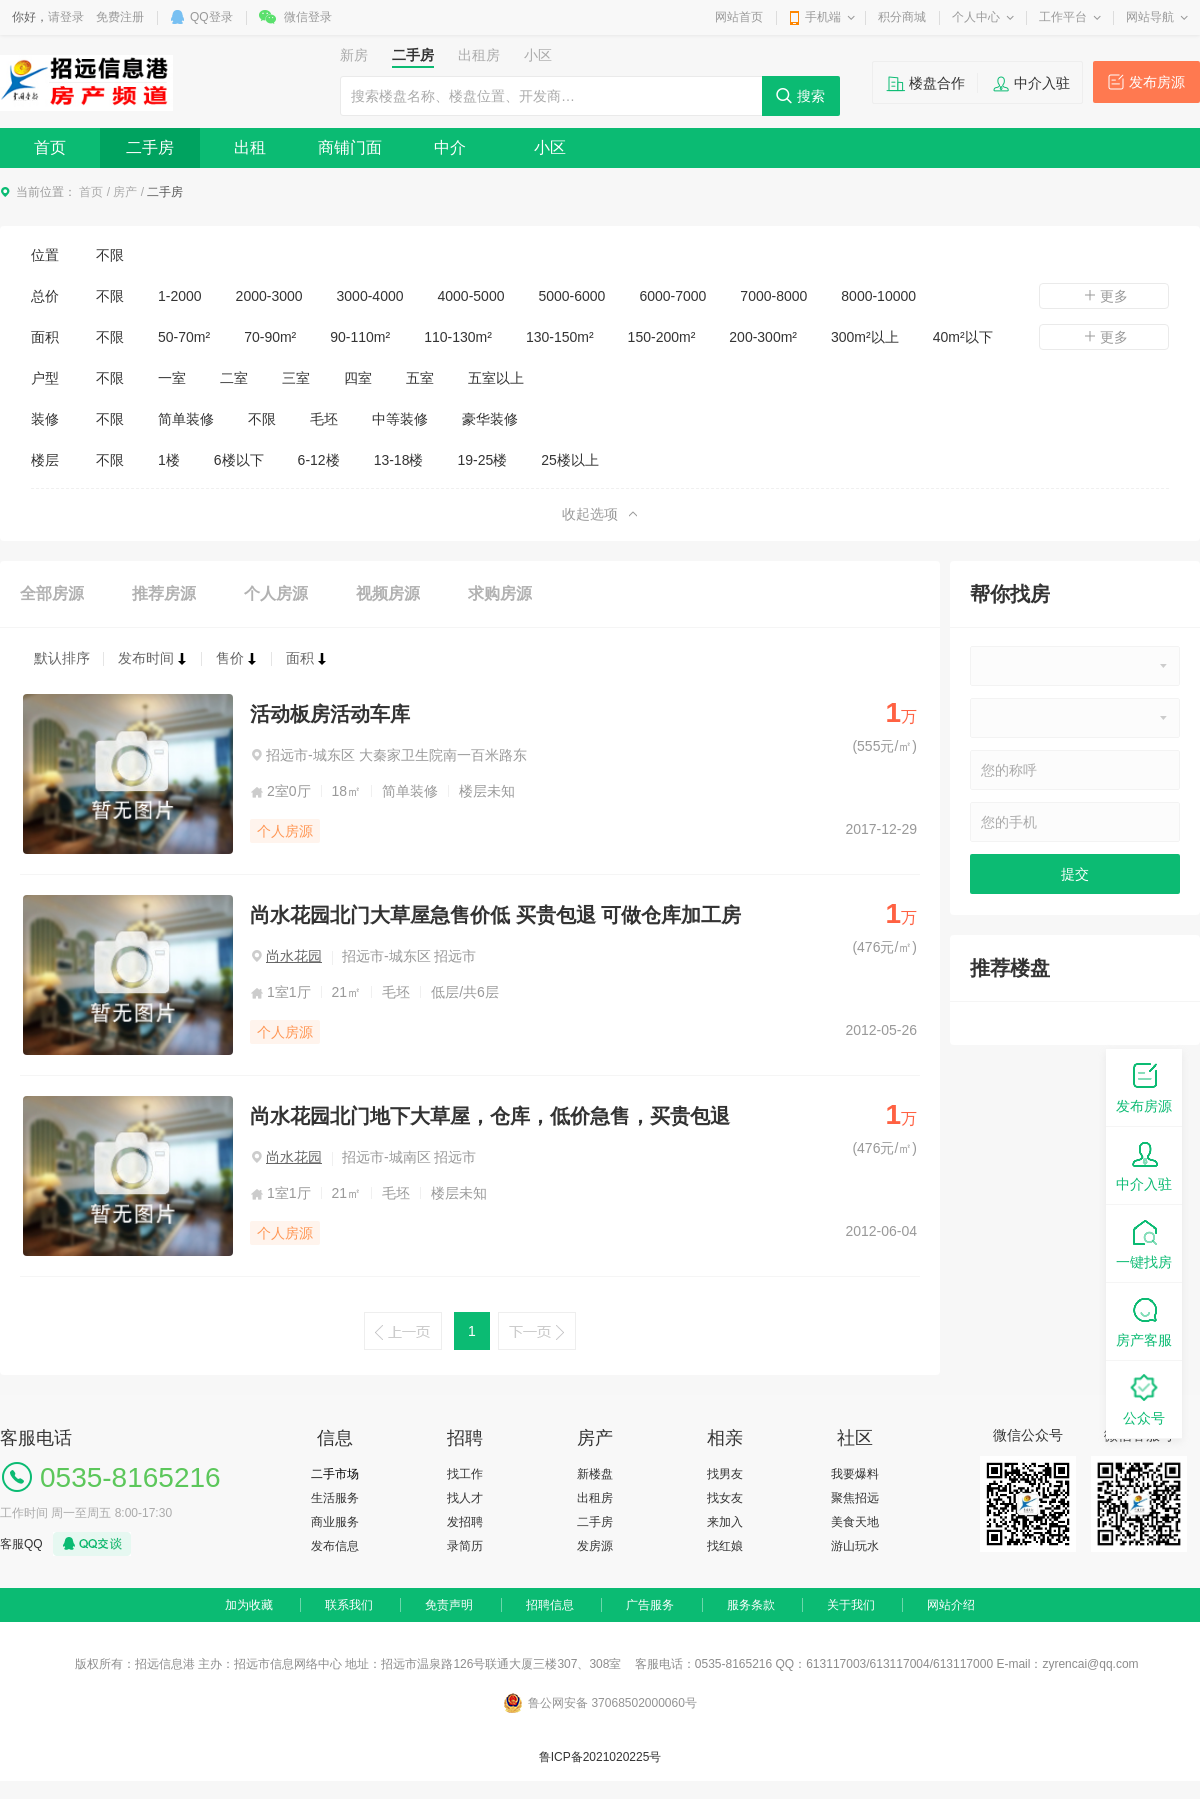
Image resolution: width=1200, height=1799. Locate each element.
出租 (250, 147)
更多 (1104, 296)
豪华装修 (490, 419)
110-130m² (458, 337)
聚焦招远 (855, 1498)
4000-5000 (471, 296)
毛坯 (324, 419)
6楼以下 (239, 460)
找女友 (725, 1498)
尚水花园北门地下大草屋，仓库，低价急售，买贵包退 (490, 1116)
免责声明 (449, 1605)
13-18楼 (399, 460)
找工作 (465, 1474)
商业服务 (335, 1522)
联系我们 (349, 1605)
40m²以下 (963, 337)
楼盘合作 (937, 83)
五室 (420, 378)
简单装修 (186, 419)
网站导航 (1150, 17)
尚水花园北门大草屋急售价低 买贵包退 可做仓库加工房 (495, 915)
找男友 (725, 1474)
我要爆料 (855, 1474)
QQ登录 (211, 17)
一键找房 (1144, 1242)
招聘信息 (550, 1605)
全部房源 (52, 593)
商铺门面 (350, 147)
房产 (125, 192)
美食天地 (855, 1522)
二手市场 (335, 1474)
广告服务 (650, 1605)
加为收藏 (249, 1605)
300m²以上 (865, 337)
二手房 (150, 147)
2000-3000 (269, 296)
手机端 (823, 17)
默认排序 (62, 658)
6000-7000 (672, 296)
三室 (296, 378)
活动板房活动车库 (330, 714)
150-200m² (662, 337)
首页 (50, 147)
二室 (234, 378)
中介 (450, 147)
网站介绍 (951, 1605)
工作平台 (1063, 17)
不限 (110, 255)
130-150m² (560, 337)
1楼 (169, 460)
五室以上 (496, 378)
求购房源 (500, 593)
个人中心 (976, 17)
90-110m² (360, 337)
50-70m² (184, 337)
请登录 (66, 17)
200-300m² (763, 337)
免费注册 (120, 17)
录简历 (465, 1546)
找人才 (465, 1498)
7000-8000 (773, 296)
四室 (358, 378)
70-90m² (270, 337)
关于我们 (851, 1605)
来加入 (725, 1522)
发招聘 (465, 1522)
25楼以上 (570, 460)
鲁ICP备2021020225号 (600, 1757)
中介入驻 (1042, 83)
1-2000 (180, 296)
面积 (307, 658)
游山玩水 (855, 1546)
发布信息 (335, 1546)
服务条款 (751, 1605)
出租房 (595, 1498)
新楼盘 (595, 1474)
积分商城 (902, 17)
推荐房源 (164, 593)
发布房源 (1157, 82)
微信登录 (308, 17)
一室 (172, 378)
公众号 (1144, 1398)
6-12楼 (319, 460)
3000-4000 (370, 296)
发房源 (595, 1546)
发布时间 (153, 658)
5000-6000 (571, 296)
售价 (237, 658)
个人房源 (276, 593)
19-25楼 (482, 460)
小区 (550, 147)
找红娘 (725, 1546)
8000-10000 (878, 296)
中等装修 (400, 419)
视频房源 (388, 593)
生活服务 (335, 1498)
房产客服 (1144, 1320)
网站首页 (739, 17)
